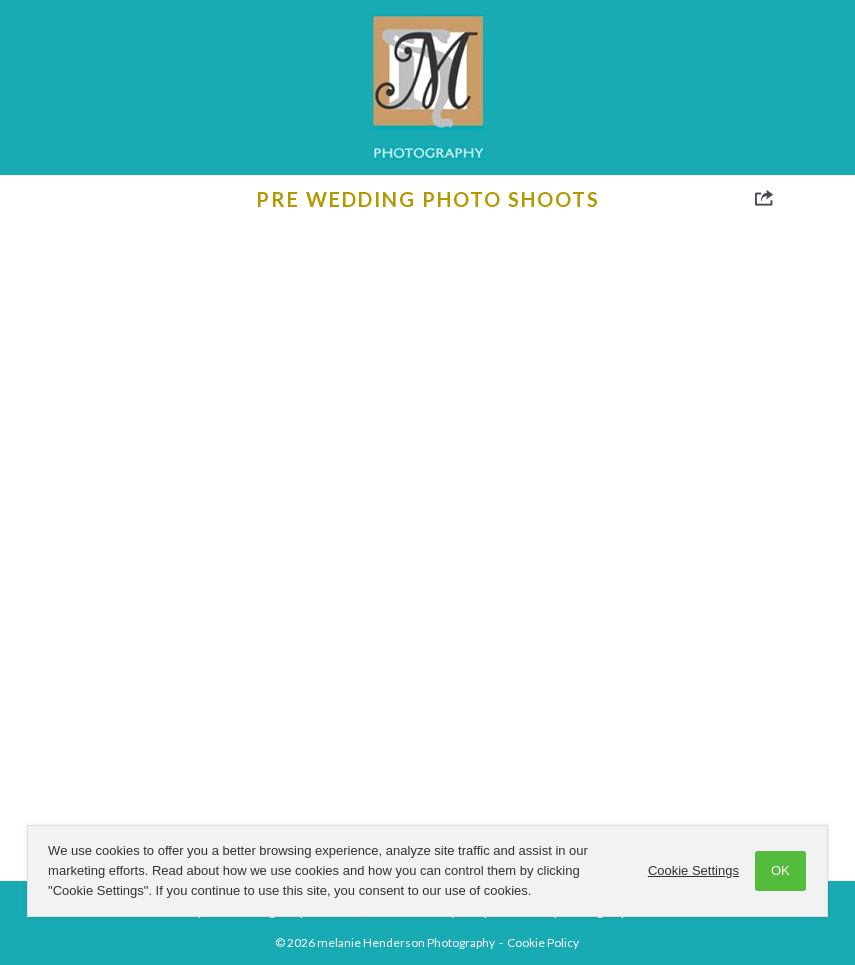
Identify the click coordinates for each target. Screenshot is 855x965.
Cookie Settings (693, 870)
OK (780, 870)
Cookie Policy (543, 942)
